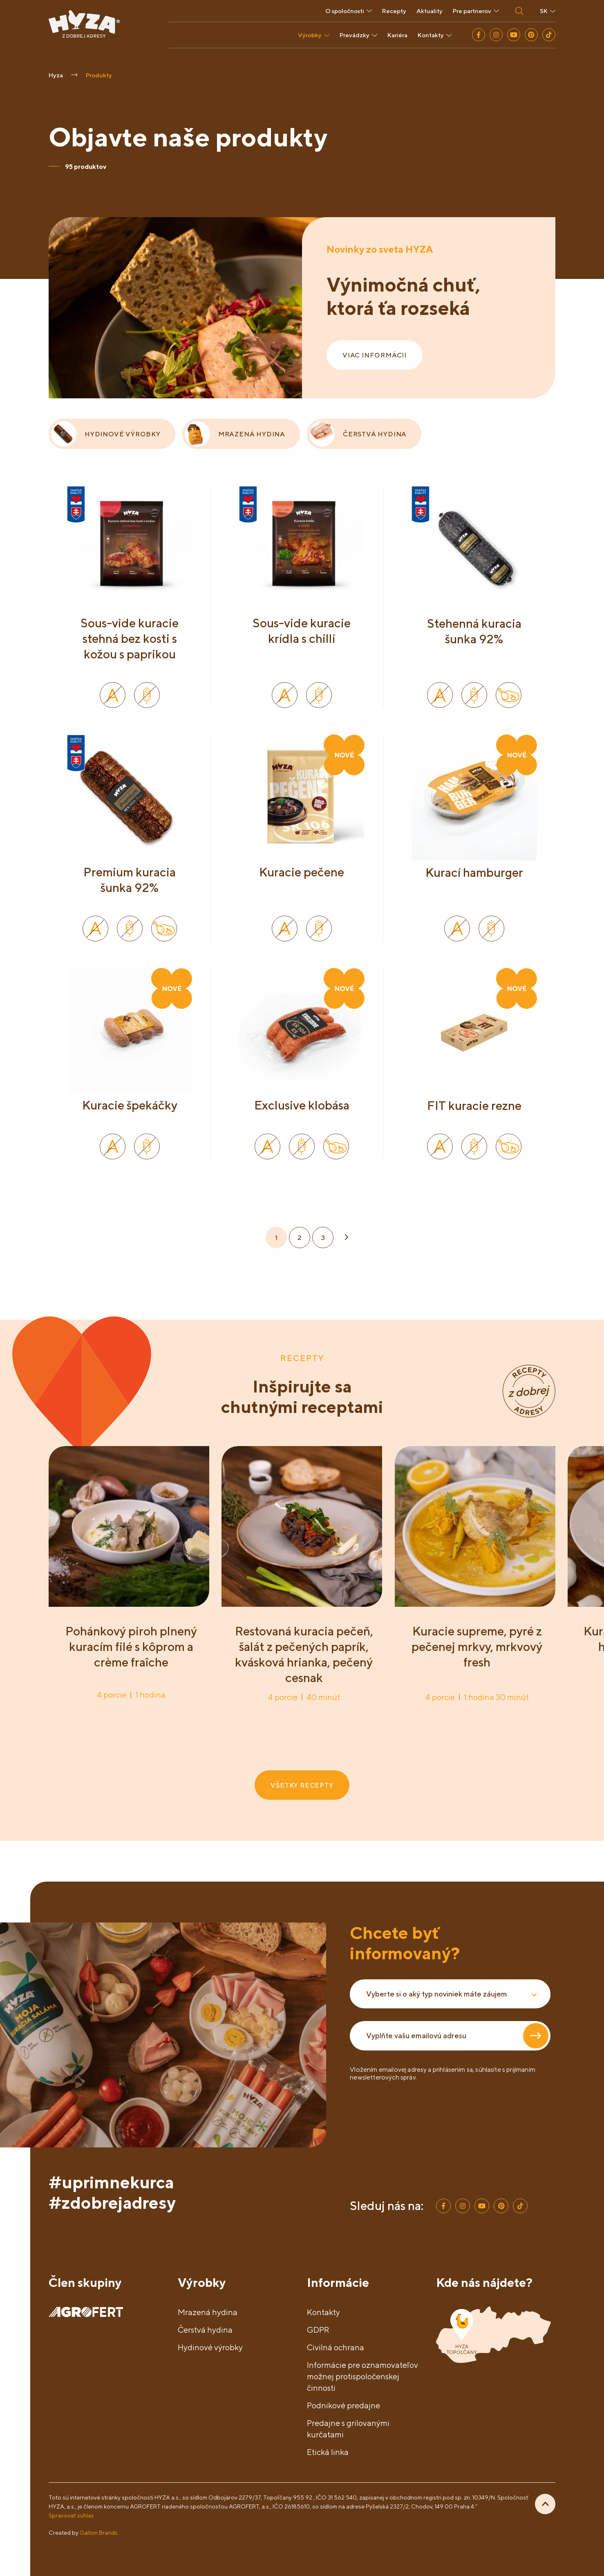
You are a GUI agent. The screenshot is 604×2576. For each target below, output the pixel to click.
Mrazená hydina (207, 2312)
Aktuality (429, 10)
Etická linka (328, 2452)
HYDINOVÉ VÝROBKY (106, 434)
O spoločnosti (348, 10)
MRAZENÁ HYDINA (235, 434)
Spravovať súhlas (71, 2515)
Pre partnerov (476, 10)
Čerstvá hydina (205, 2329)
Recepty (394, 10)
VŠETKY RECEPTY (302, 1785)
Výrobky (313, 34)
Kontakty (435, 34)
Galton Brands (99, 2532)
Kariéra (397, 34)
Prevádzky (358, 34)
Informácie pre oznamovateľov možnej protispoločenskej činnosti (362, 2376)
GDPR (318, 2329)
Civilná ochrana (335, 2347)
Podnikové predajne (343, 2405)
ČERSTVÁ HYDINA (358, 434)
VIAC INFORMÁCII (374, 355)
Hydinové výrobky (210, 2347)
